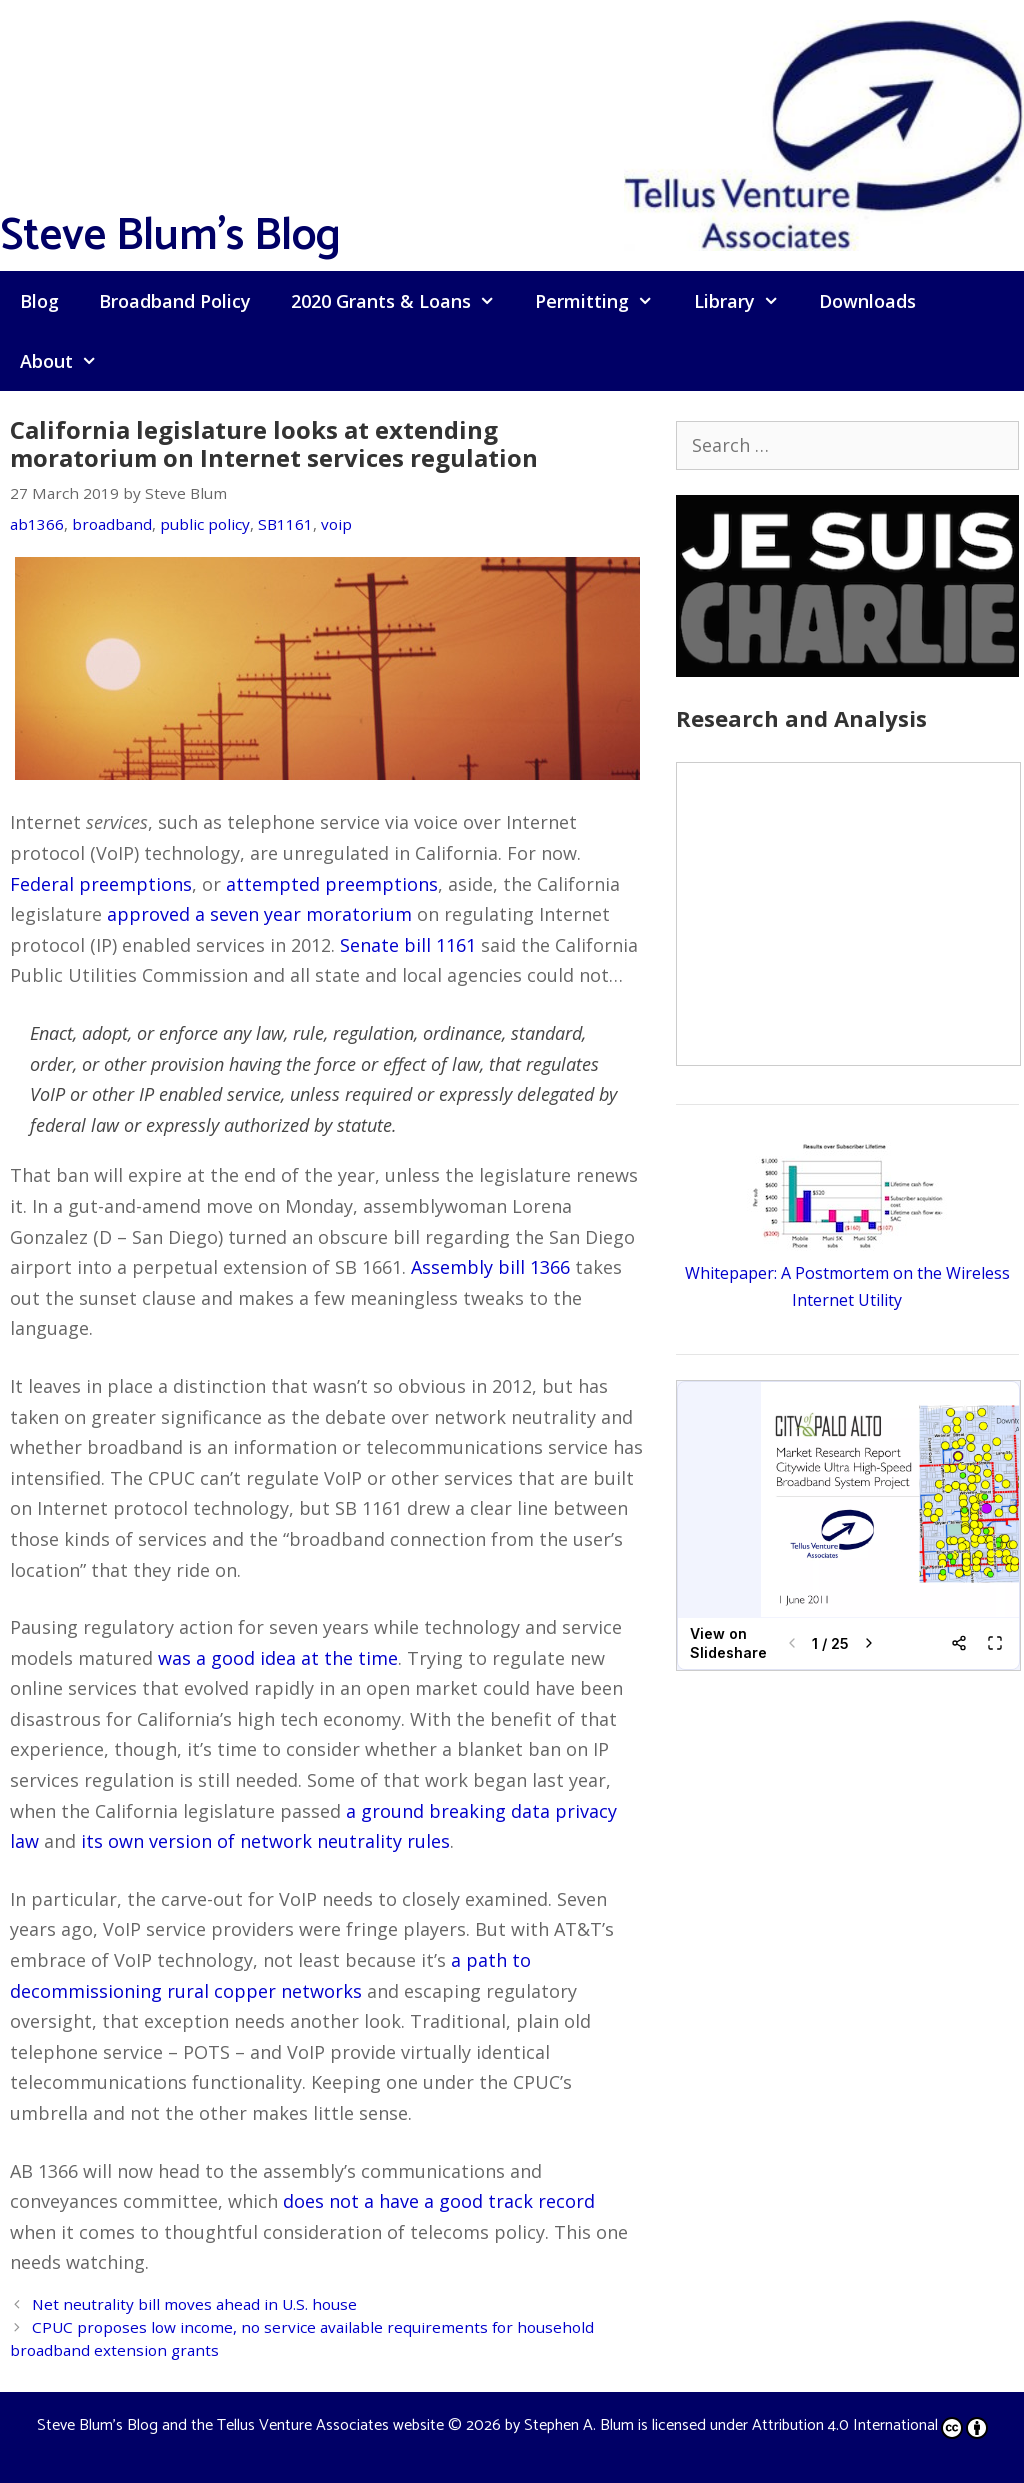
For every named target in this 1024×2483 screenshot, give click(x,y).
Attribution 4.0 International (870, 2425)
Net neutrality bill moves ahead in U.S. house (194, 2304)
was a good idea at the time (278, 1658)
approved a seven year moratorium (259, 914)
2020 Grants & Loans (403, 301)
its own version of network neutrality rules (265, 1841)
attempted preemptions (332, 884)
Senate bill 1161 (408, 945)
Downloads (867, 301)
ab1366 (37, 524)
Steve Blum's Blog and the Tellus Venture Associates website (240, 2425)
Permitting (604, 301)
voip (336, 524)
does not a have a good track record (439, 2201)
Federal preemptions (101, 884)
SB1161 (285, 524)
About (68, 361)
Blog (39, 301)
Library (746, 301)
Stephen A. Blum (579, 2425)
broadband (112, 524)
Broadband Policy (175, 301)
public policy (205, 524)
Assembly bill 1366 (490, 1267)
